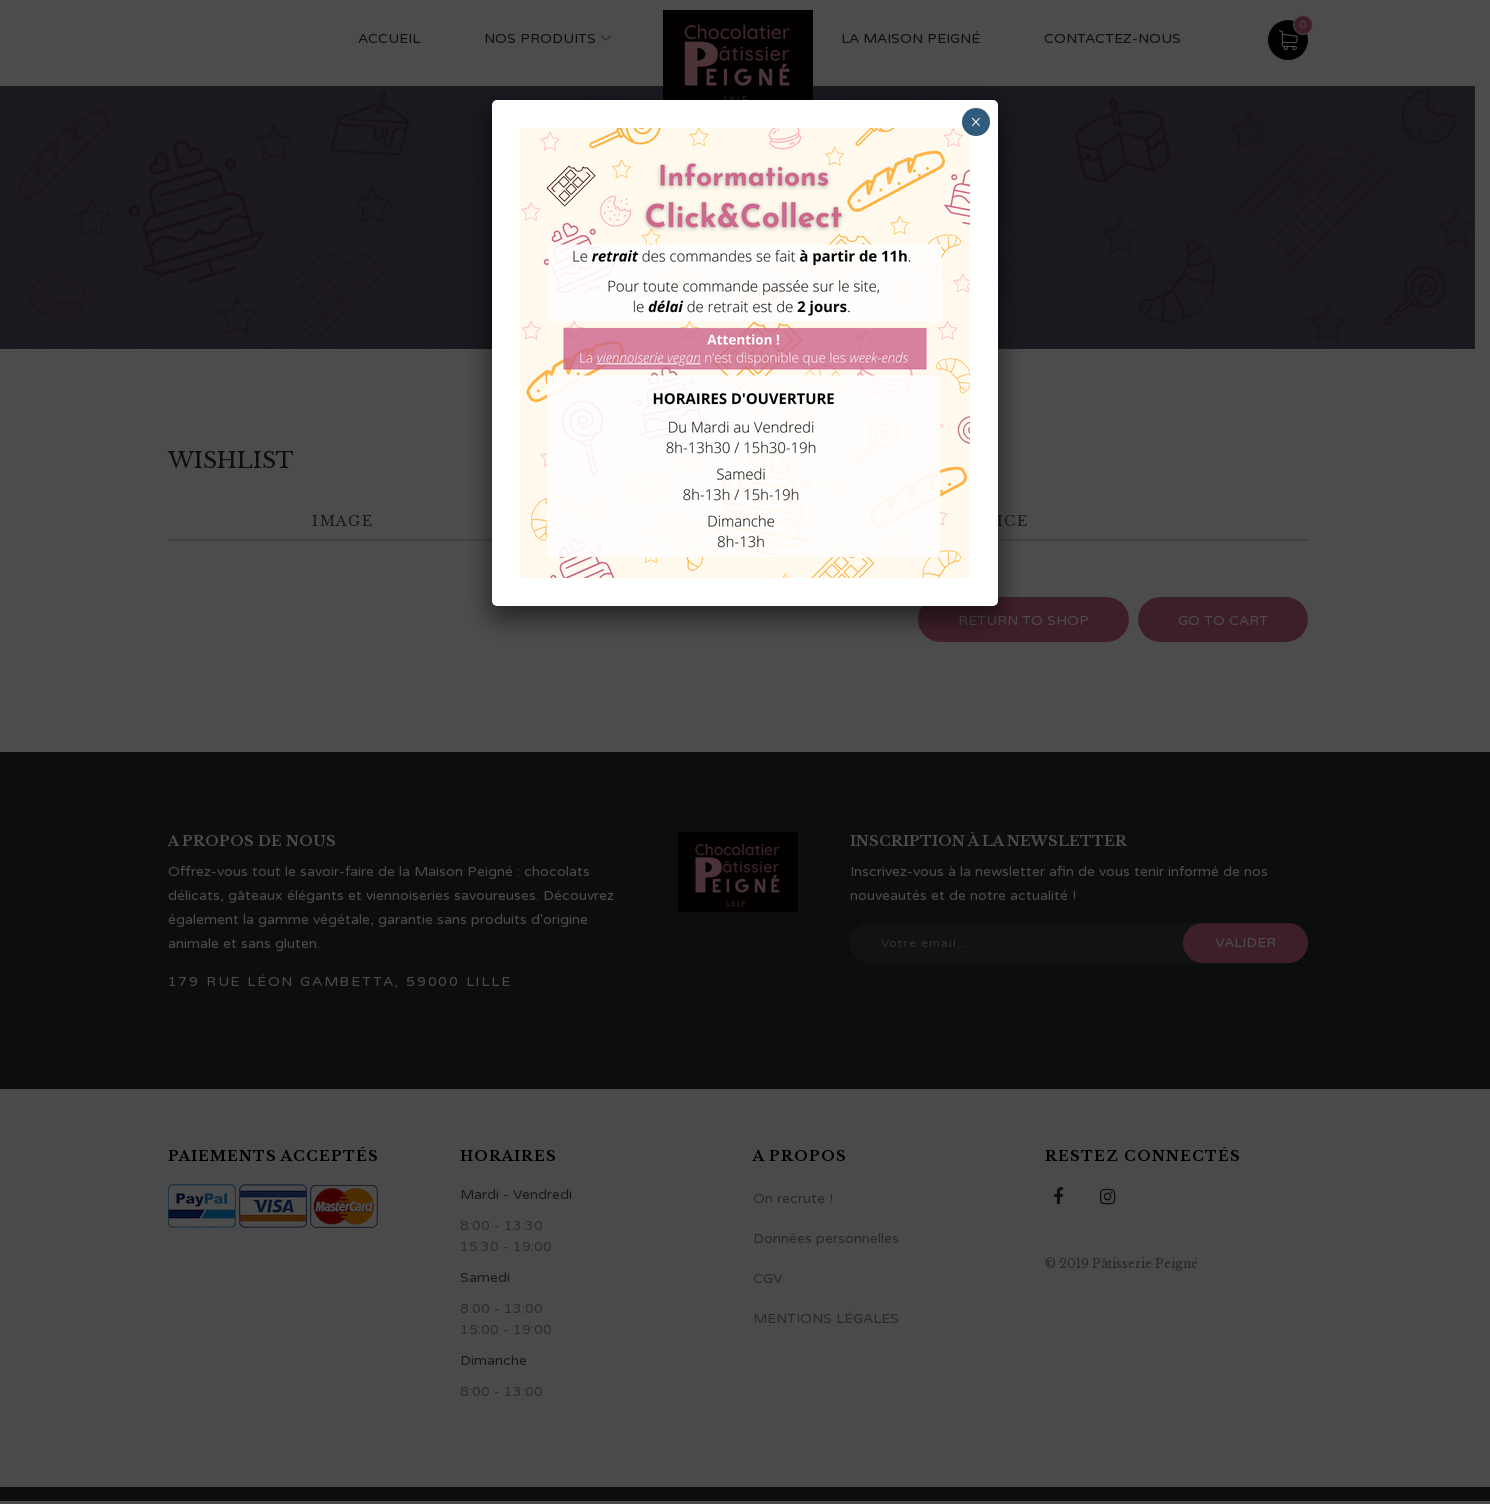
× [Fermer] (975, 122)
